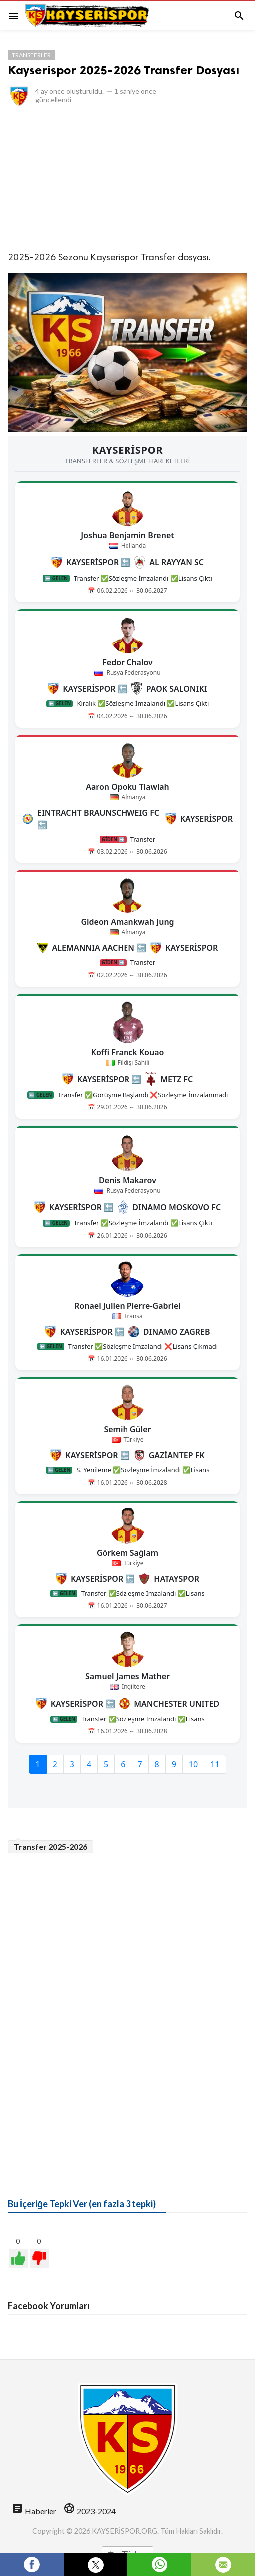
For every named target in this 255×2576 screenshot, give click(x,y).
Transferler (31, 55)
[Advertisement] (127, 178)
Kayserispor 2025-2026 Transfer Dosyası (123, 70)
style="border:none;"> (127, 1122)
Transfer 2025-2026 (50, 1846)
